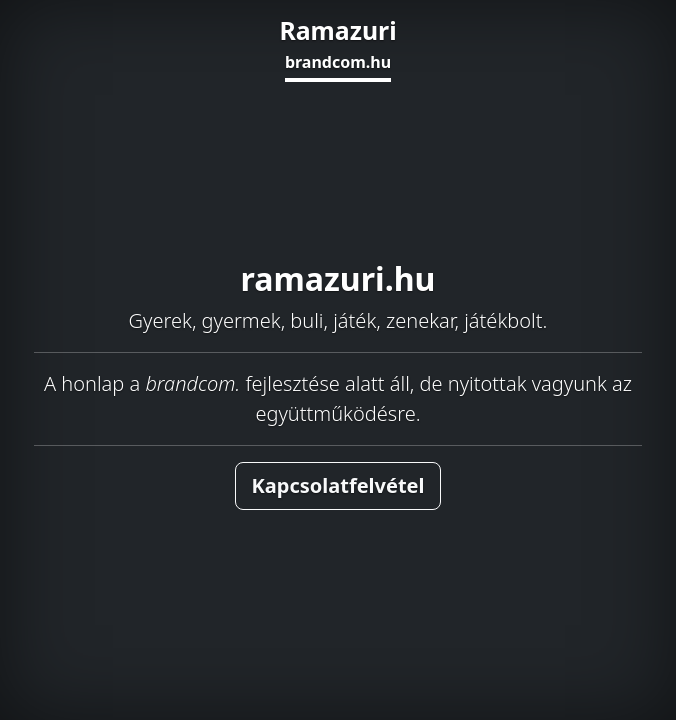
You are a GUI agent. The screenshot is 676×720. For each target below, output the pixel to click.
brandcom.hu (338, 62)
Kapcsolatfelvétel (338, 485)
